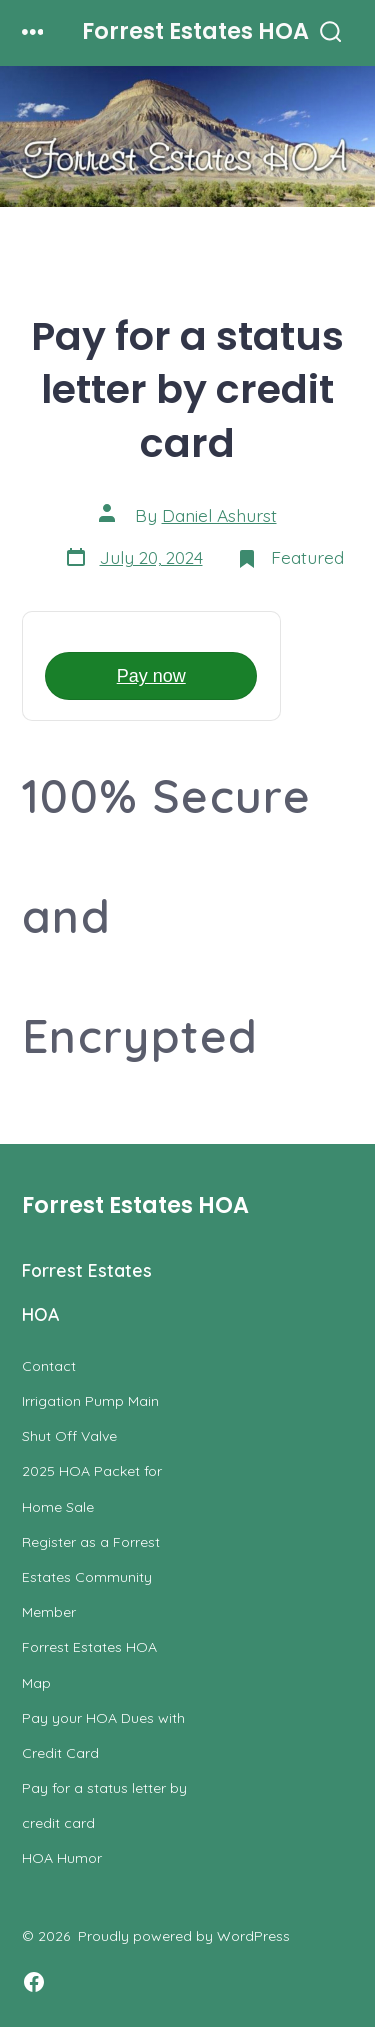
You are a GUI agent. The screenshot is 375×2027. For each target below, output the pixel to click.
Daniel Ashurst (219, 515)
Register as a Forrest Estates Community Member (91, 1577)
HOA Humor (62, 1858)
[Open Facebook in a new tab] (34, 1982)
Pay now (151, 676)
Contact (49, 1366)
